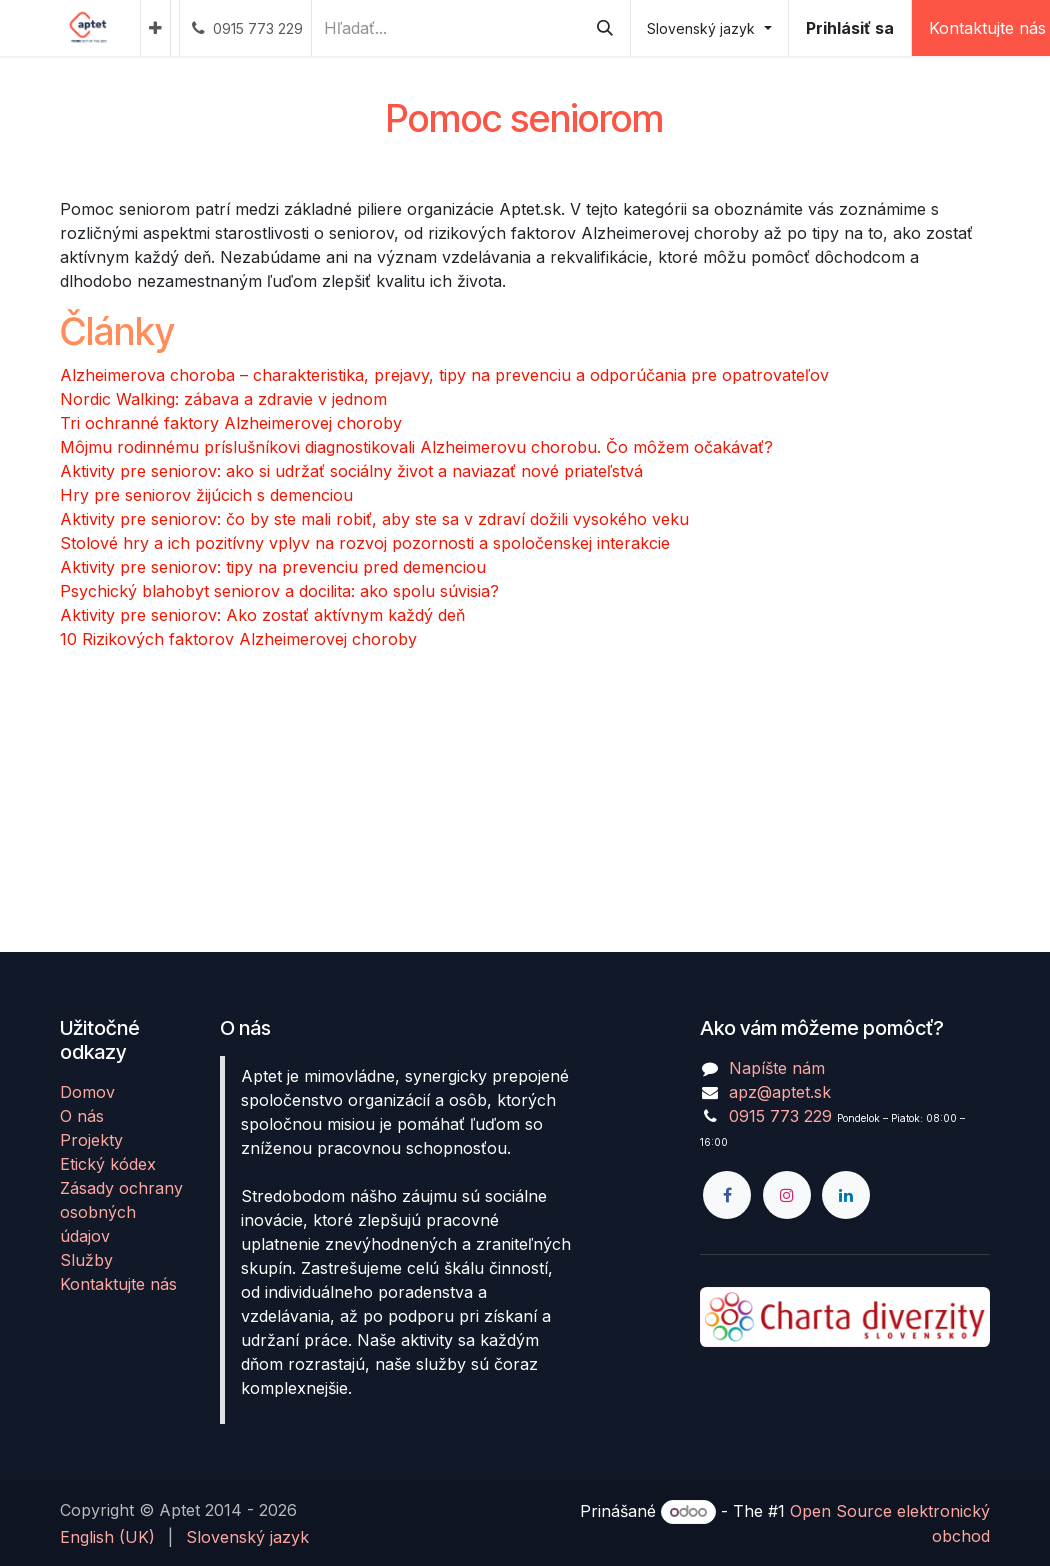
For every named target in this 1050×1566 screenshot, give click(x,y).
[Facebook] (727, 1195)
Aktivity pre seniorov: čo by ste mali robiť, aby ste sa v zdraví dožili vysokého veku (374, 519)
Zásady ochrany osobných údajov (121, 1212)
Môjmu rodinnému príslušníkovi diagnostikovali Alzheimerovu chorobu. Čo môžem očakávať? (416, 447)
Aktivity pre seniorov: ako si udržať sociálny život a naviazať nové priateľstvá (351, 471)
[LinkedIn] (846, 1195)
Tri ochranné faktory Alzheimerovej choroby (231, 423)
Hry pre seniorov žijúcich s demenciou (206, 495)
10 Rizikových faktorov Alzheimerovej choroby (238, 639)
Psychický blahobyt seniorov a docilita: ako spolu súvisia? (279, 591)
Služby (86, 1260)
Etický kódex (108, 1164)
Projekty (91, 1140)
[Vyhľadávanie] (605, 28)
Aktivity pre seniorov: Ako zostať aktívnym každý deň (262, 615)
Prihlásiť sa (850, 28)
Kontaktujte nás (118, 1284)
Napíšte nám (777, 1068)
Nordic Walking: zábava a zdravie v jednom (223, 399)
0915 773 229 (780, 1116)
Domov (87, 1092)
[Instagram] (787, 1195)
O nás (82, 1116)
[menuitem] (155, 28)
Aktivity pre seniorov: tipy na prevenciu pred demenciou (273, 567)
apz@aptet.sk (780, 1092)
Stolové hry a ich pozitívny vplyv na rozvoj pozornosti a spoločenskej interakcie (365, 543)
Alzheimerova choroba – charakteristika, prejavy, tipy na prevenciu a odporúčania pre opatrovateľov (444, 375)
